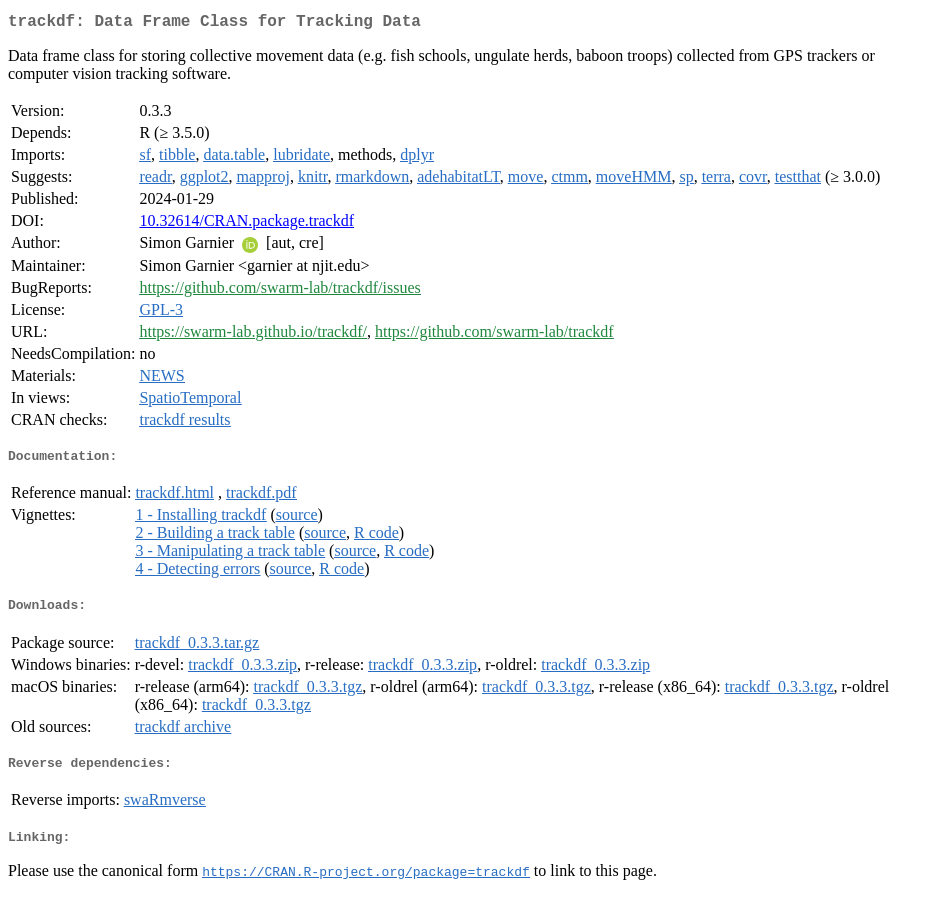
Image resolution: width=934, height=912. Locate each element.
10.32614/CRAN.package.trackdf (246, 224)
